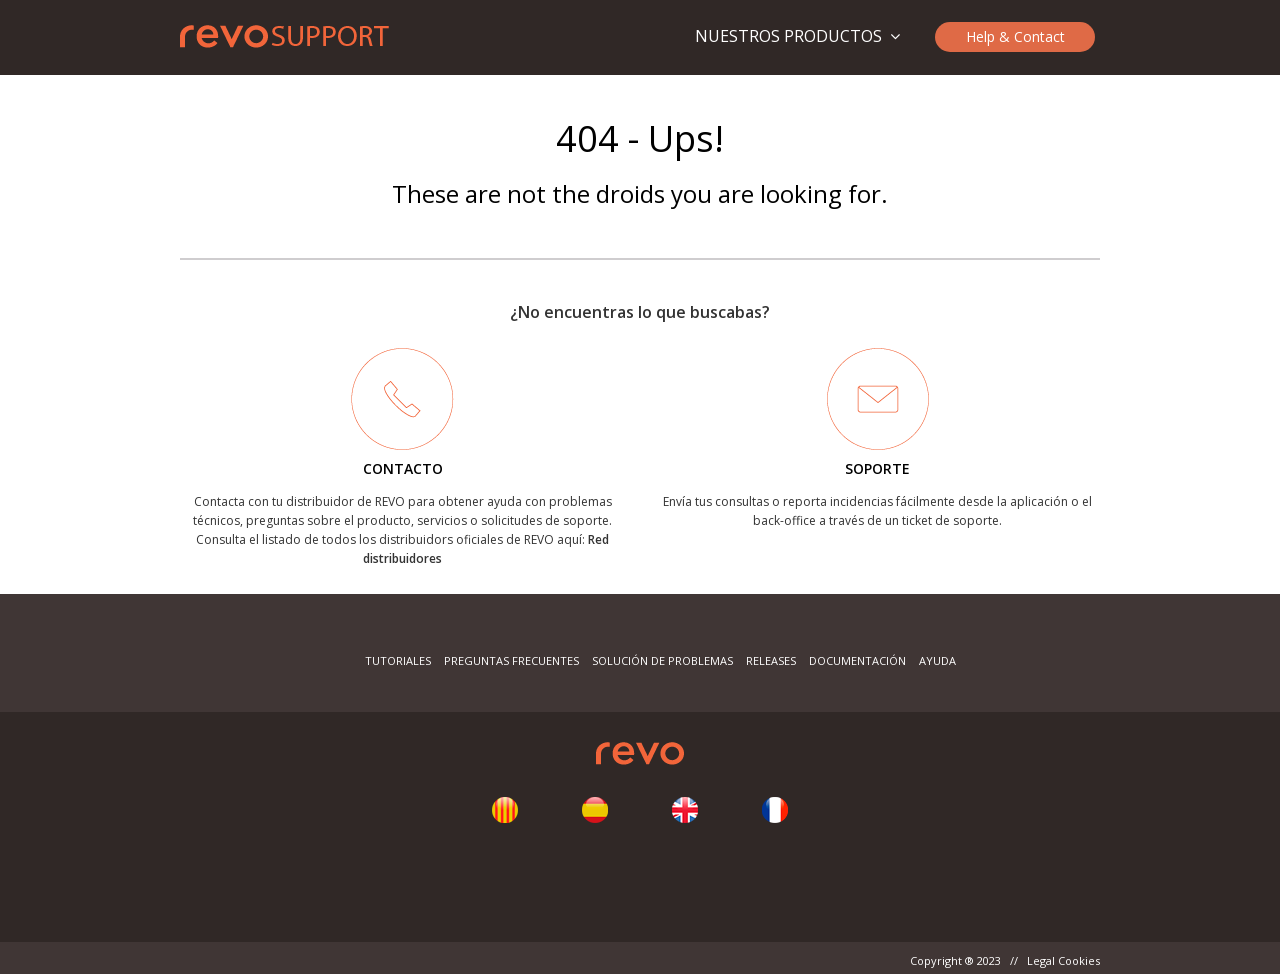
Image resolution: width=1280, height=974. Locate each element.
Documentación (857, 660)
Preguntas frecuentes (511, 660)
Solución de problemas (662, 660)
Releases (771, 660)
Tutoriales (398, 660)
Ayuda (937, 660)
